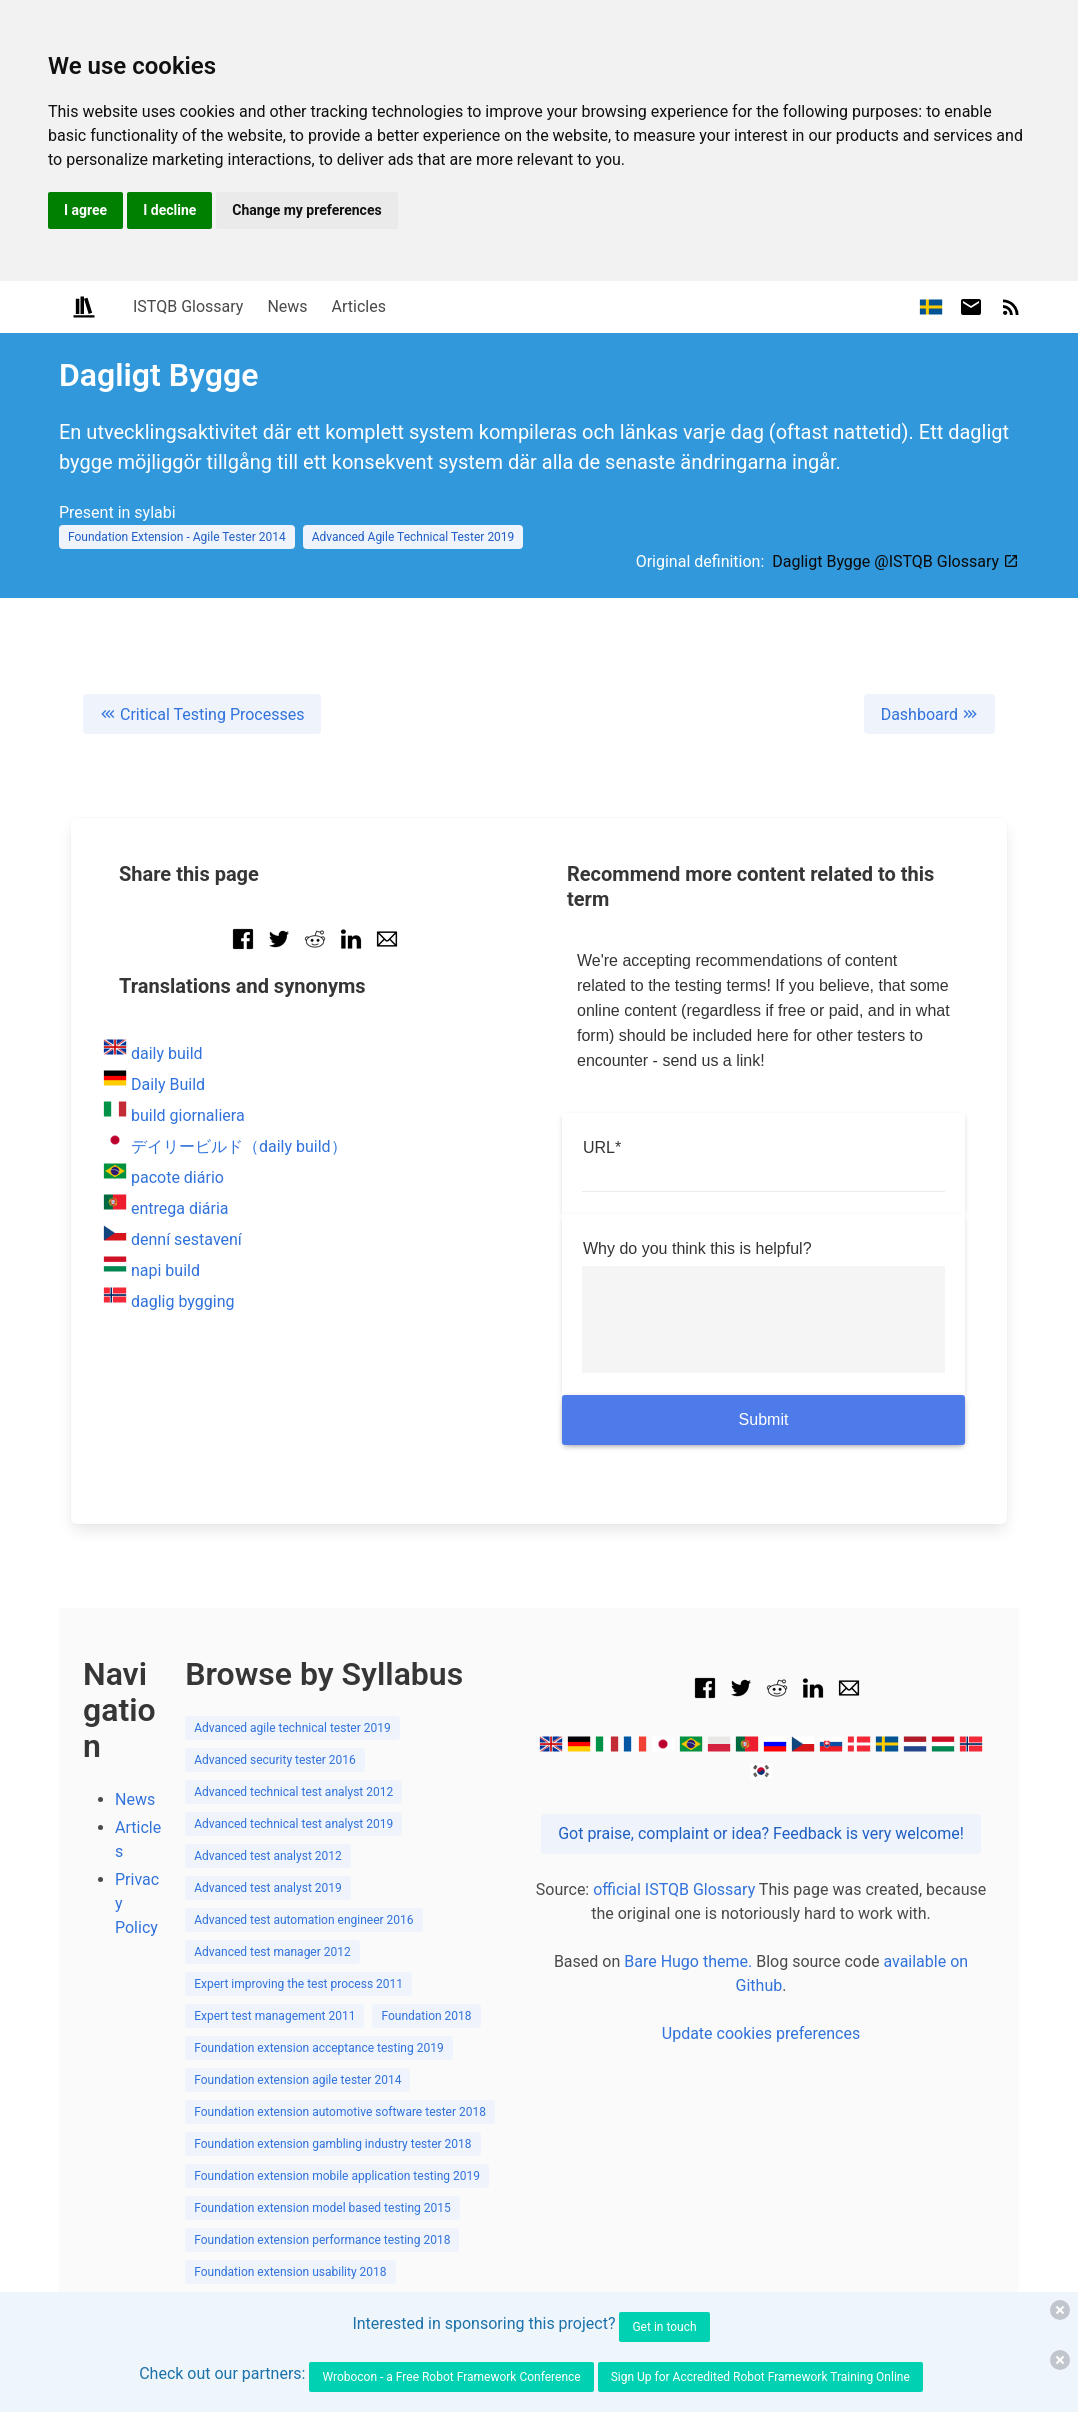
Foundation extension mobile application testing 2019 (337, 2176)
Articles (359, 306)
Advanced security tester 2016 (275, 1760)
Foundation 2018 (426, 2016)
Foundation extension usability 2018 (290, 2272)
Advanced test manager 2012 (272, 1952)
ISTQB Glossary (188, 306)
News (287, 306)
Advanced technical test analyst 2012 (293, 1792)
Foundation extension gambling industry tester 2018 (332, 2144)
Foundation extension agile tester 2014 (297, 2080)
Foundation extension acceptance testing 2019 (319, 2048)
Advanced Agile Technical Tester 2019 (413, 537)
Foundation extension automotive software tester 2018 (340, 2112)
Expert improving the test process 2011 (298, 1984)
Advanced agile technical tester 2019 (292, 1728)
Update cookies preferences (761, 2033)
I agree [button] (85, 210)
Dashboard (929, 714)
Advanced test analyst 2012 (268, 1856)
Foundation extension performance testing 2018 (322, 2240)
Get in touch (664, 2327)
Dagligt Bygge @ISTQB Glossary (895, 561)
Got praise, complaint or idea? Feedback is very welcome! (761, 1833)
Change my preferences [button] (306, 210)
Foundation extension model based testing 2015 (322, 2208)
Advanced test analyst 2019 (268, 1888)
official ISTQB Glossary (674, 1889)
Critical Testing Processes (202, 714)
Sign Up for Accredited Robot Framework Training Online (760, 2377)
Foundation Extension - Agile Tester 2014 (177, 537)
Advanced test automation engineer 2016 (303, 1920)
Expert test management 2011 (274, 2016)
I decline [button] (169, 210)
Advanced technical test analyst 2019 (293, 1824)
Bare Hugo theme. (688, 1961)
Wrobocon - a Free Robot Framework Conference (451, 2377)
